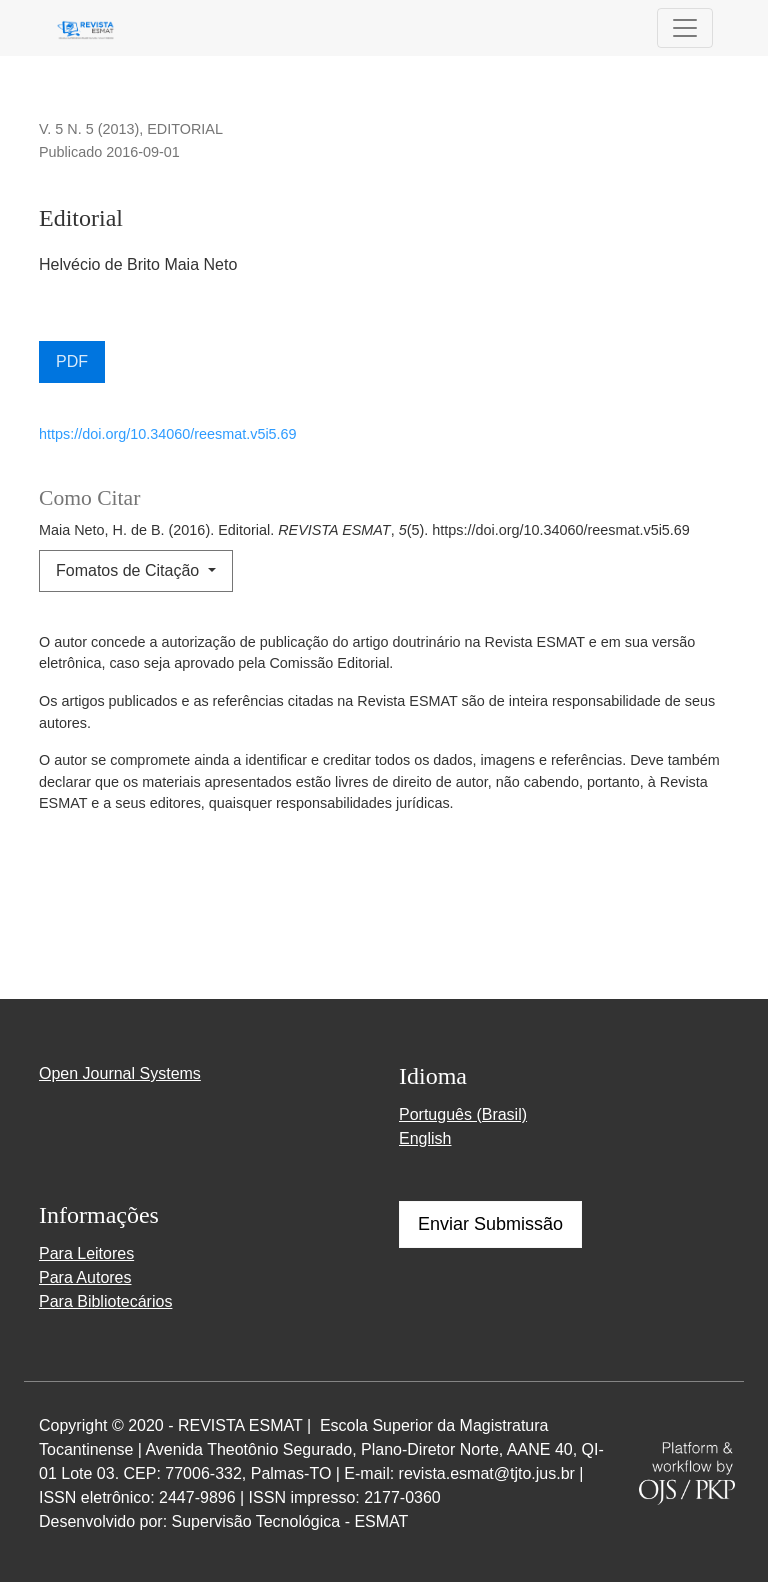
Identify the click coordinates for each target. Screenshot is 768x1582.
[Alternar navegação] (685, 28)
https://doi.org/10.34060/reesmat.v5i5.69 (168, 434)
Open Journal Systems (120, 1073)
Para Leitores (86, 1253)
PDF (72, 361)
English (425, 1138)
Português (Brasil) (463, 1114)
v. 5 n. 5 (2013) (89, 129)
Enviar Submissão (490, 1224)
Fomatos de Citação (130, 570)
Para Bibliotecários (105, 1301)
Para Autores (85, 1277)
